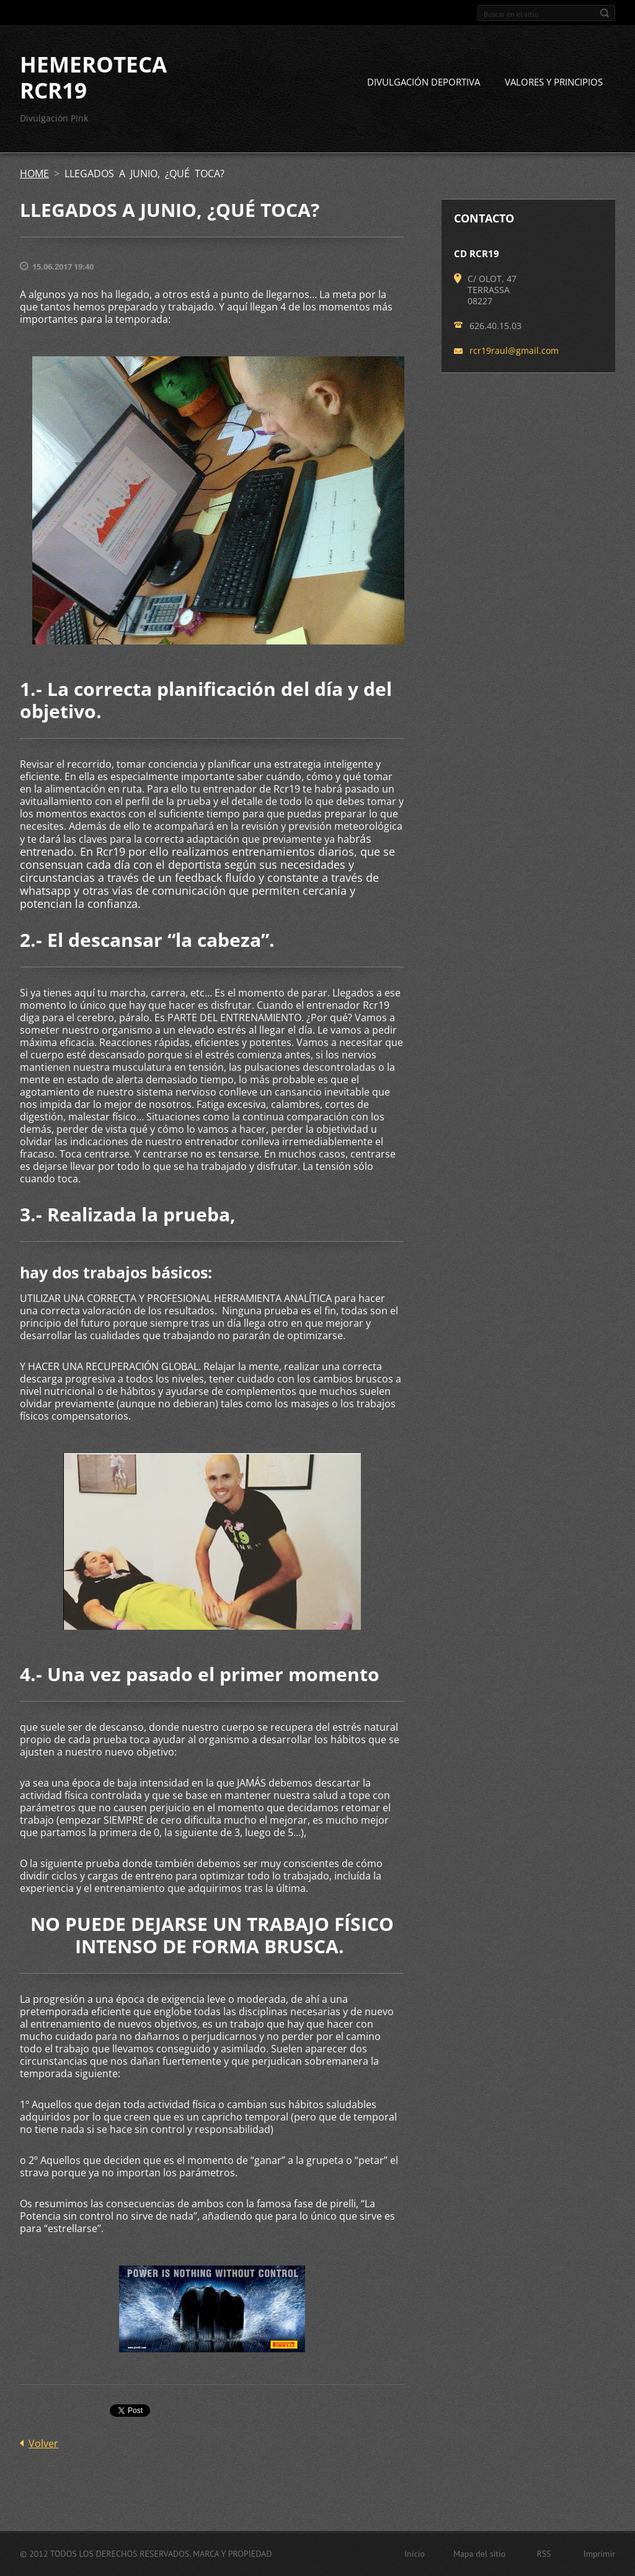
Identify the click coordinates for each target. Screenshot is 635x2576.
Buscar (604, 13)
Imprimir (599, 2553)
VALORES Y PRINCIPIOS (554, 82)
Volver (43, 2443)
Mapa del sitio (479, 2553)
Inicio (414, 2553)
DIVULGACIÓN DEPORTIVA (423, 82)
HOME (34, 173)
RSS (543, 2553)
